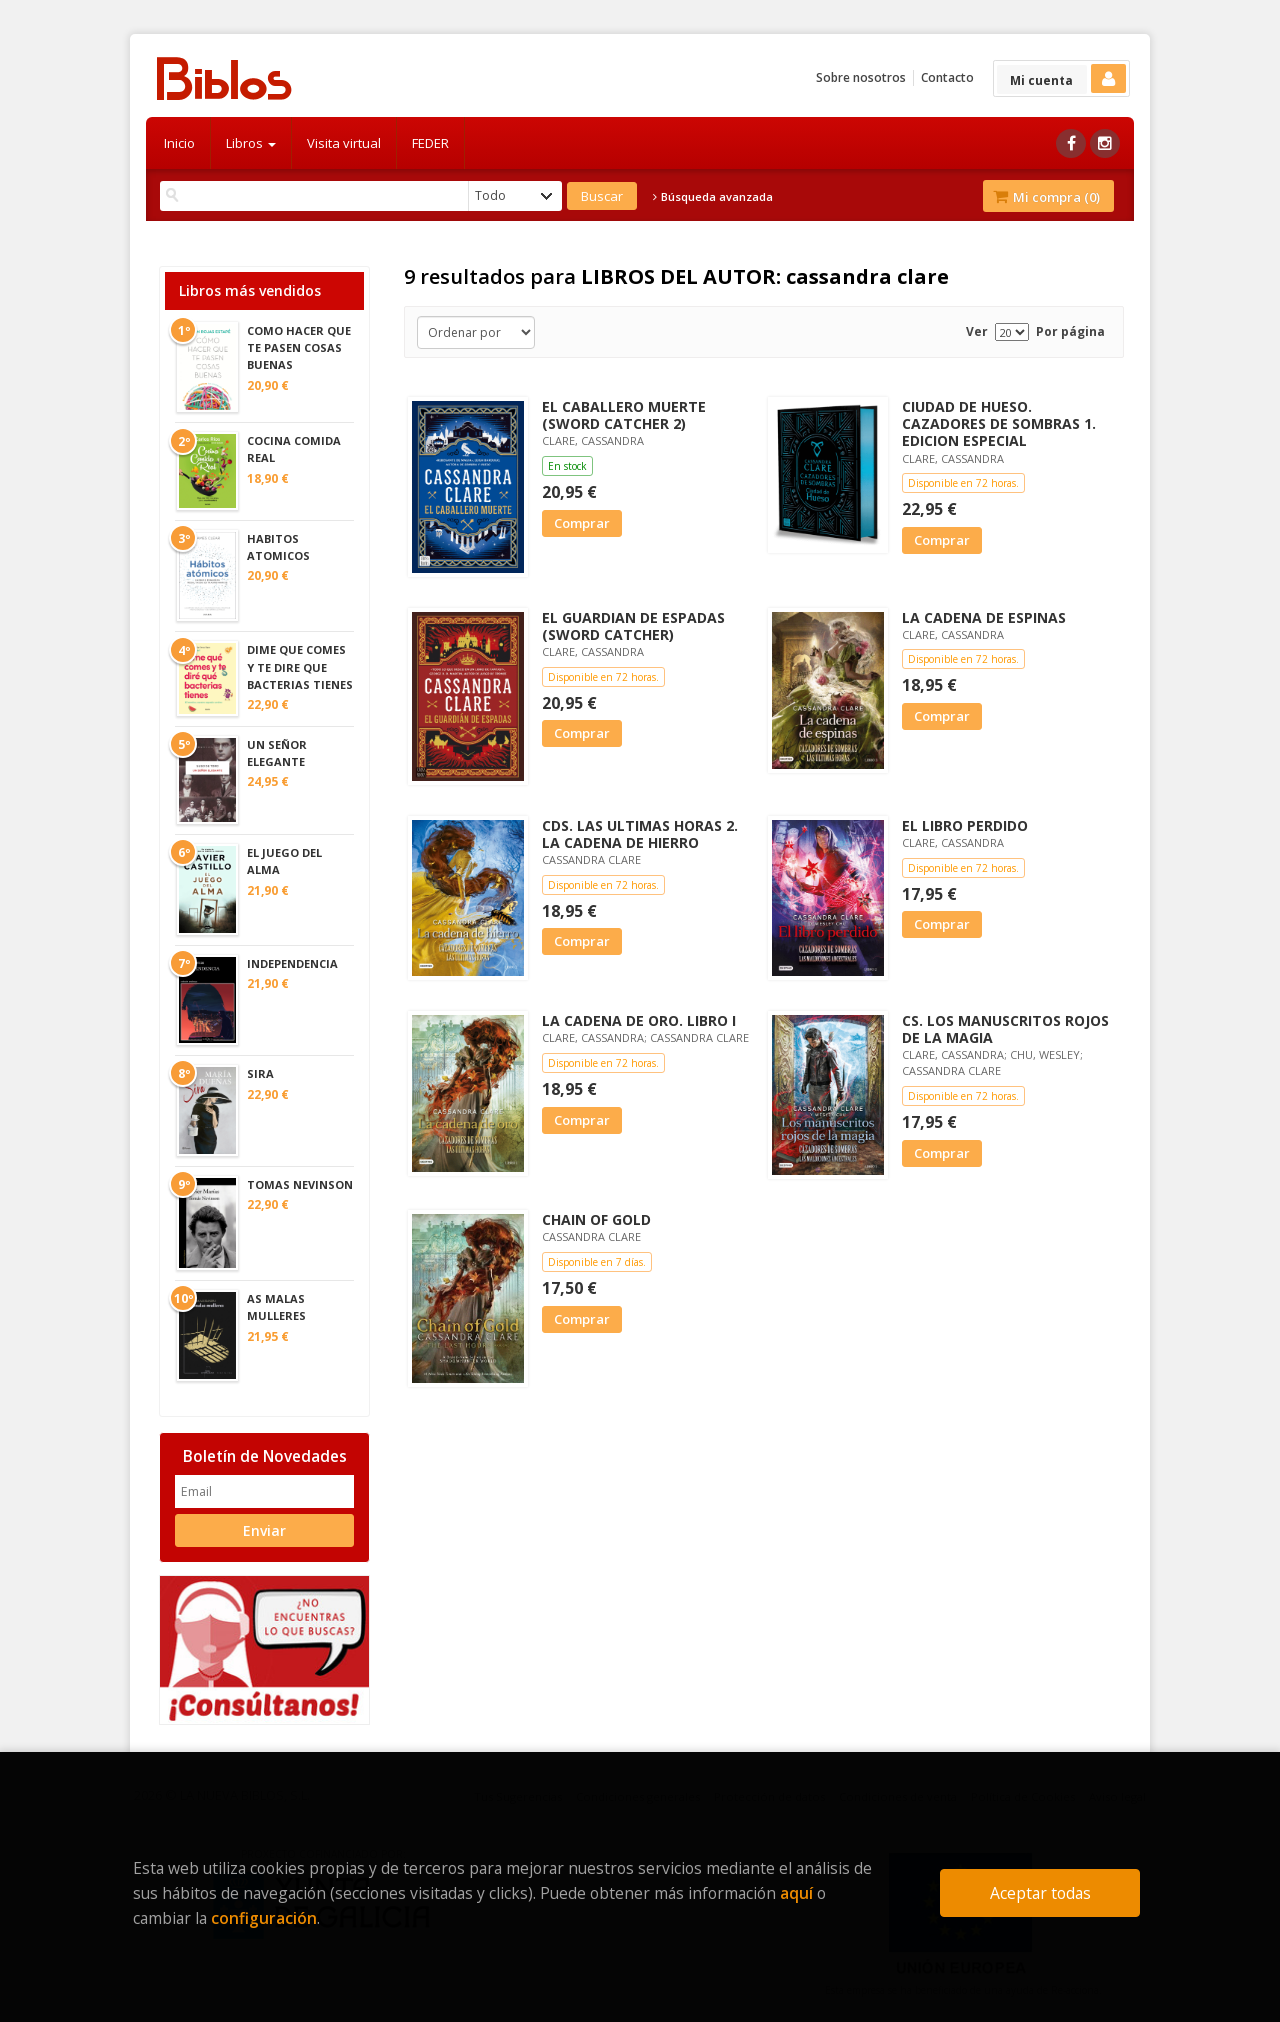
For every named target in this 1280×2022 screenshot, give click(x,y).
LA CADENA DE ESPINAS (984, 617)
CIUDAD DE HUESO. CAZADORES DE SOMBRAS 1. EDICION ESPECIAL (999, 423)
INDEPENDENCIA (292, 963)
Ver (977, 331)
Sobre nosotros (861, 77)
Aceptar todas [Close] (1040, 1893)
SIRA (260, 1073)
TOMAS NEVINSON (300, 1184)
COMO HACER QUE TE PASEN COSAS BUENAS (299, 347)
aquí (796, 1893)
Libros (251, 143)
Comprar (582, 523)
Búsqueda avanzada (713, 197)
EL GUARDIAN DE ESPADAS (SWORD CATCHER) (633, 626)
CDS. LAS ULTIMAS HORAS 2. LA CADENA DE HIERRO (640, 834)
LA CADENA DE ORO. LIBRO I (639, 1020)
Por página (1070, 331)
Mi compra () (1046, 197)
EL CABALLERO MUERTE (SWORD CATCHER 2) (624, 415)
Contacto (947, 77)
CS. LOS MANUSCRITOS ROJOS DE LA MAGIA (1005, 1029)
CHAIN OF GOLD (596, 1219)
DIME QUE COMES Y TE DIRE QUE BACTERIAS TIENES (300, 666)
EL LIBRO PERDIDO (965, 825)
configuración (264, 1918)
